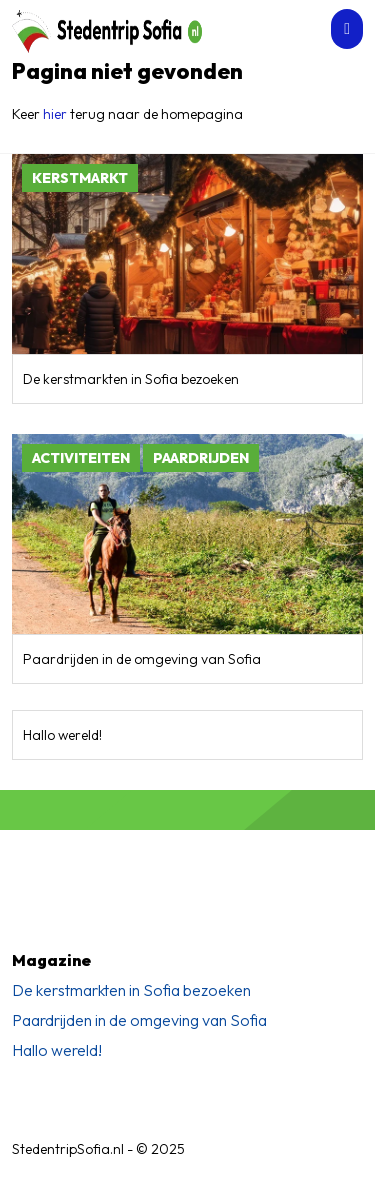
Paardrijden (201, 458)
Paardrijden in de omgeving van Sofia (142, 659)
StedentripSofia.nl (68, 1149)
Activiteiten (81, 458)
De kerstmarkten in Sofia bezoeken (131, 379)
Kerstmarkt (80, 178)
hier (55, 114)
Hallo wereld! (62, 735)
